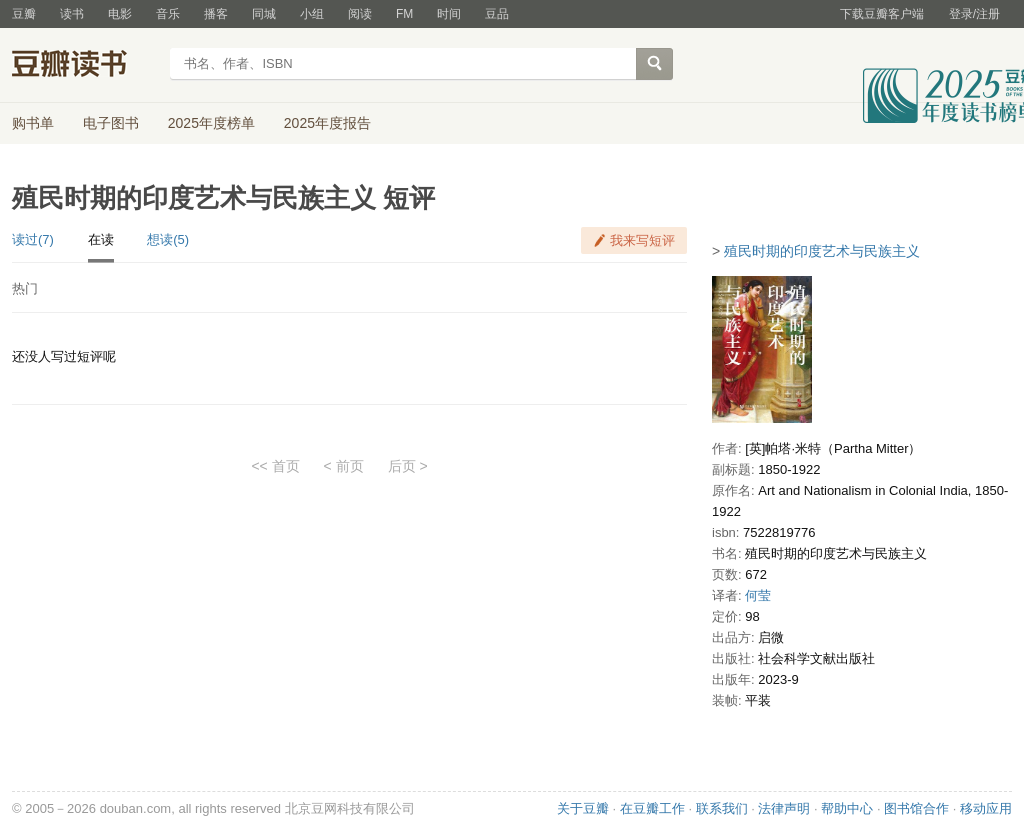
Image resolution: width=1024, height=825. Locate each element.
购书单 (33, 123)
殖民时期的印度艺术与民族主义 (822, 251)
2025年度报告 (327, 123)
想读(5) (168, 239)
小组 (312, 14)
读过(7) (33, 239)
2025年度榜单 (211, 123)
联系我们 (722, 808)
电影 (120, 14)
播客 (216, 14)
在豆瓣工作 (652, 808)
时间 (449, 14)
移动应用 (986, 808)
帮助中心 (847, 808)
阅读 (360, 14)
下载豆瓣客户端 (882, 14)
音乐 (168, 14)
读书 (72, 14)
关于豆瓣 (583, 808)
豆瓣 (24, 14)
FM (404, 14)
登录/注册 (974, 14)
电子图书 (111, 123)
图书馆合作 (916, 808)
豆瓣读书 (84, 66)
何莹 (758, 595)
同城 (264, 14)
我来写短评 (642, 240)
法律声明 (784, 808)
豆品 (497, 14)
